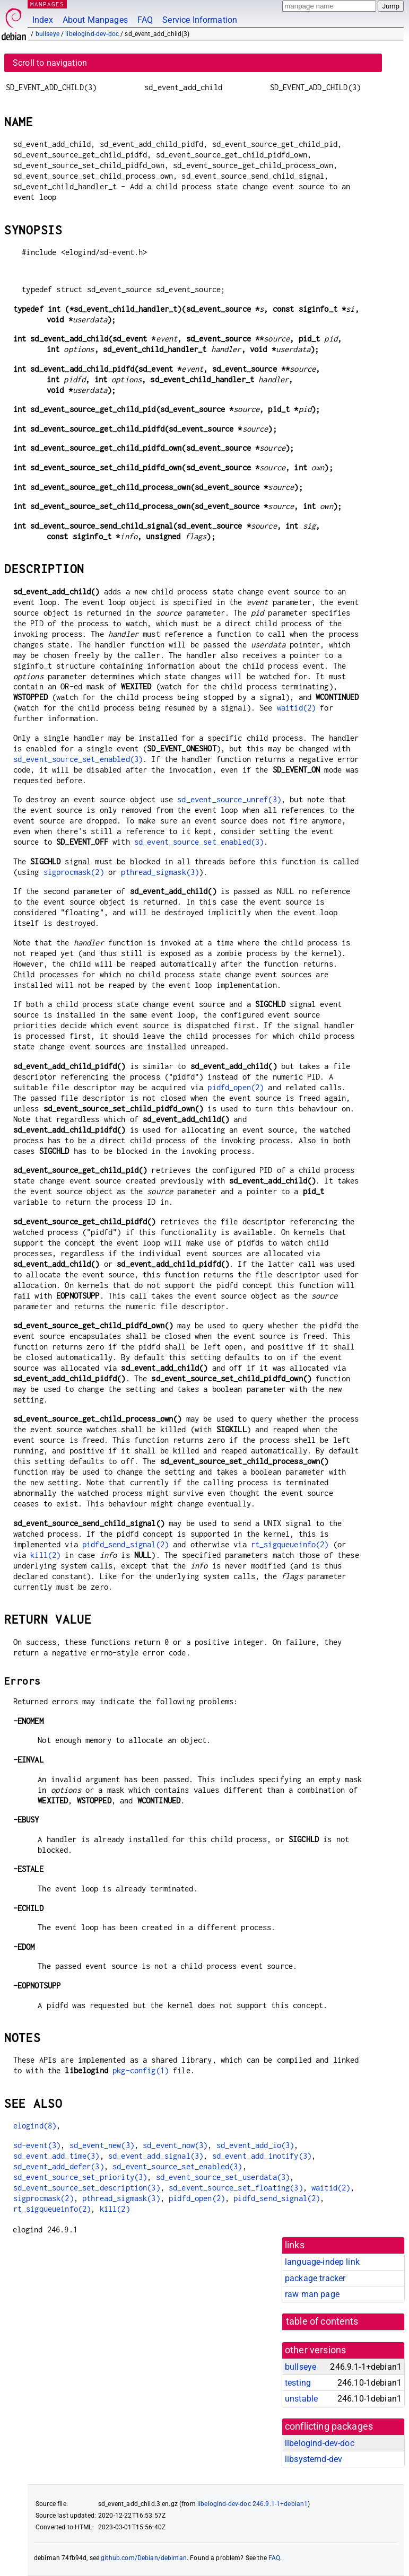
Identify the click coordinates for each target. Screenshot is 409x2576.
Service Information (199, 20)
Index (42, 20)
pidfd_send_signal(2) (125, 1544)
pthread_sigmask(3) (160, 872)
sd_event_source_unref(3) (229, 799)
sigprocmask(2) (73, 872)
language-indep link (322, 2262)
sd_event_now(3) (175, 2145)
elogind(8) (35, 2125)
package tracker (315, 2278)
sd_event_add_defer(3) (58, 2166)
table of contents (322, 2321)
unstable (301, 2399)
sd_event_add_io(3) (255, 2145)
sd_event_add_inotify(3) (261, 2155)
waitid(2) (296, 707)
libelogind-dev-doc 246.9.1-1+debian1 (252, 2504)
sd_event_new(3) (101, 2145)
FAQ (145, 20)
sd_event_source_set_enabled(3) (78, 759)
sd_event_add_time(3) (56, 2155)
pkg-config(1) (140, 2070)
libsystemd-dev (313, 2459)
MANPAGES (47, 4)
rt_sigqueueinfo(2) (290, 1544)
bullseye (47, 34)
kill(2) (45, 1554)
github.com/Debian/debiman (144, 2558)
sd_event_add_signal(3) (155, 2155)
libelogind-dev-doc (92, 34)
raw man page (312, 2294)
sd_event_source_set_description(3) (86, 2187)
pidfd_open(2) (235, 1087)
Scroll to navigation (50, 63)
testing (298, 2383)
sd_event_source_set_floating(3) (236, 2187)
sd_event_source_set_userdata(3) (223, 2176)
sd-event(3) (37, 2145)
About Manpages (95, 20)
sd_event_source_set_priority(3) (80, 2176)
